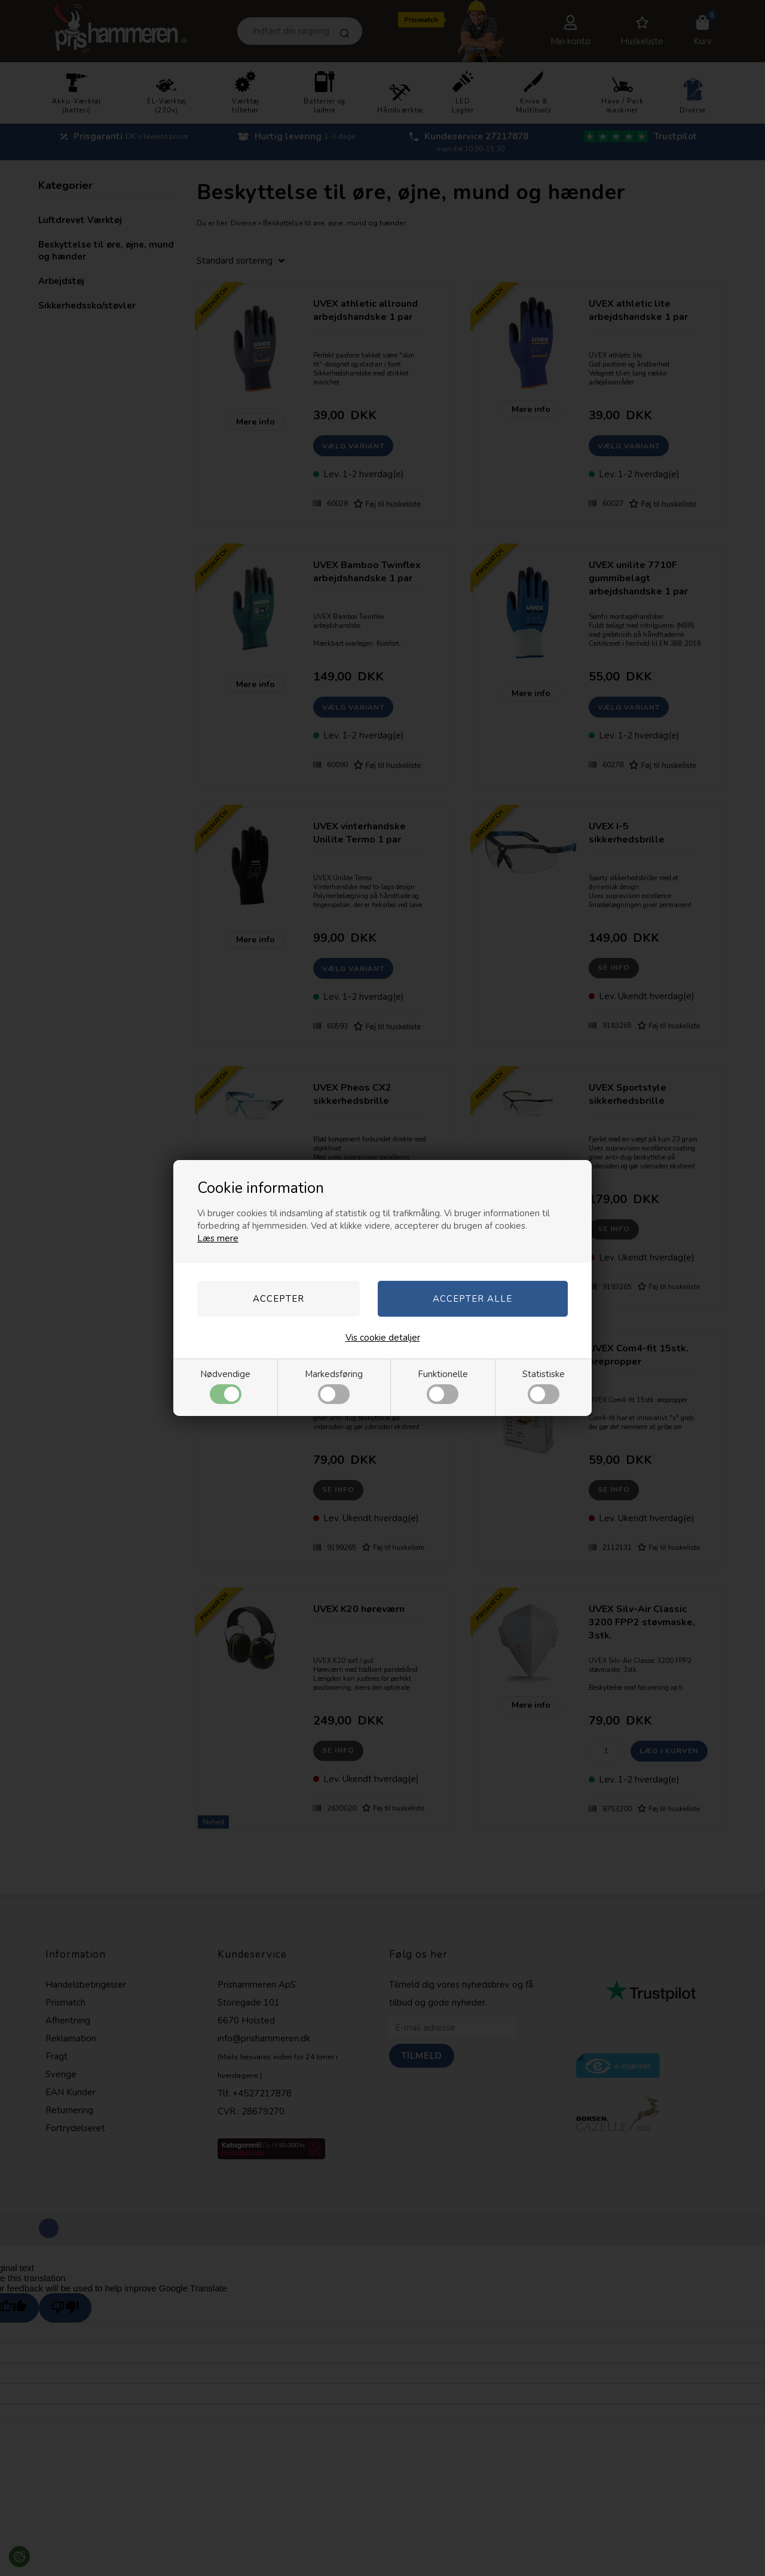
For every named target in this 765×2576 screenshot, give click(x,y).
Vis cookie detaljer (382, 1338)
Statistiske (543, 1386)
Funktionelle (443, 1386)
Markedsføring (334, 1386)
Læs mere (217, 1238)
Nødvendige (225, 1386)
